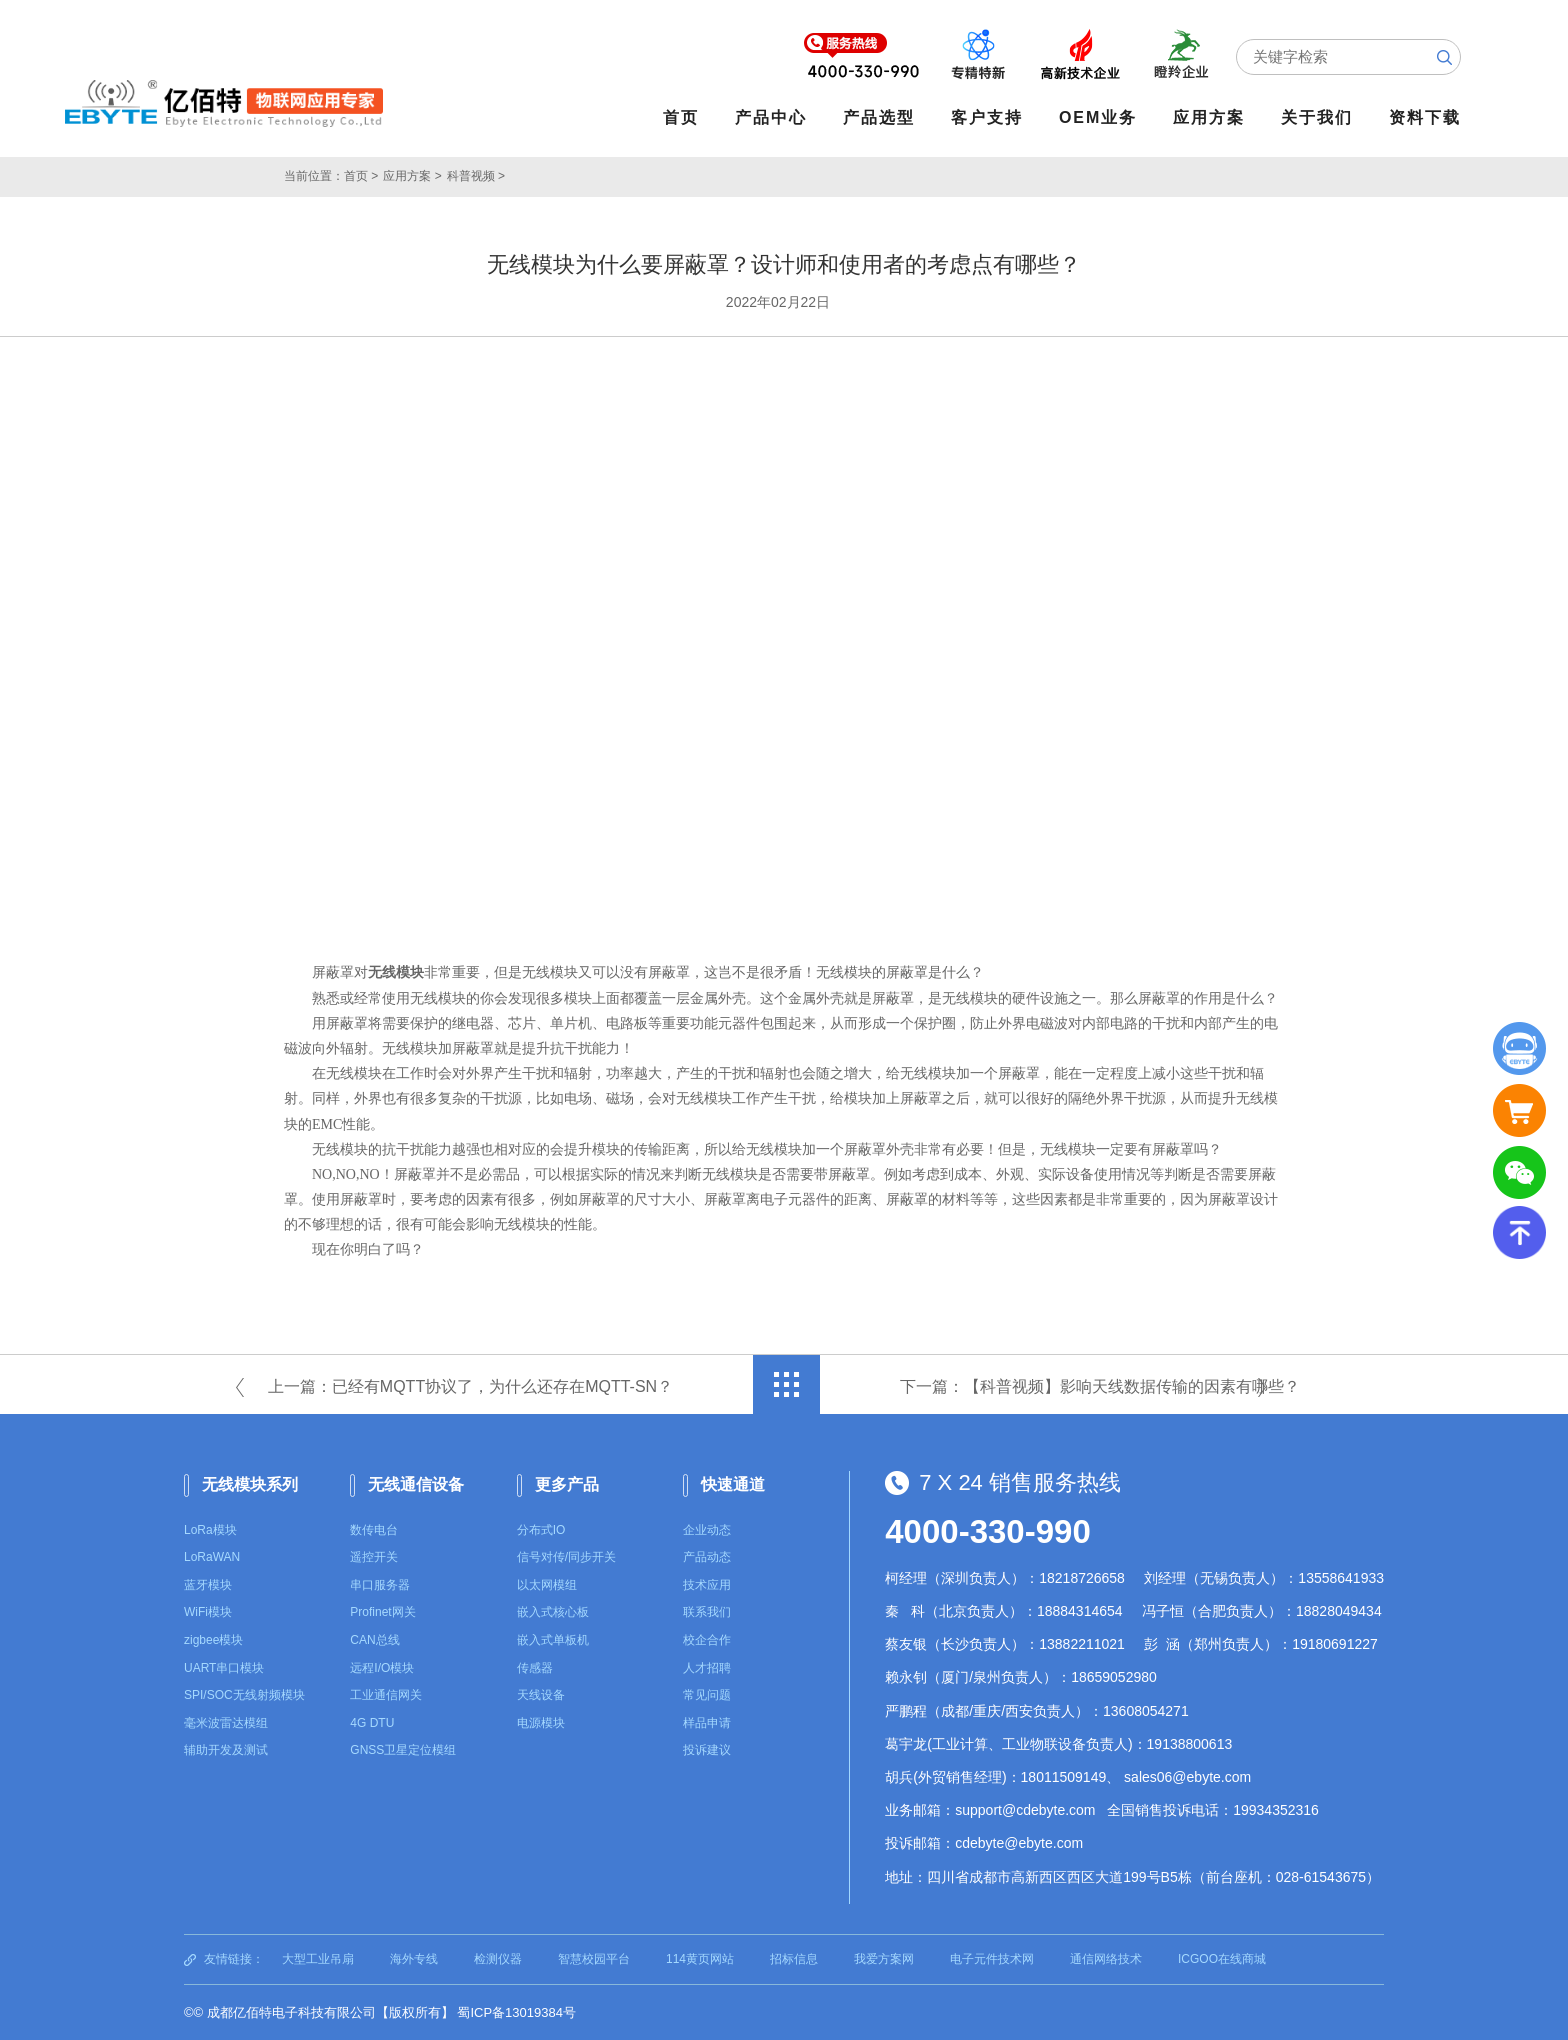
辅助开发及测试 (226, 1750)
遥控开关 (374, 1557)
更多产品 (567, 1484)
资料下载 (1426, 117)
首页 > (361, 176)
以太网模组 (547, 1585)
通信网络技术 (1106, 1958)
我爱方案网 (884, 1958)
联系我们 (707, 1612)
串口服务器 (380, 1585)
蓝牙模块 (208, 1585)
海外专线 (414, 1958)
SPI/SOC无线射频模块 (244, 1695)
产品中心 (772, 117)
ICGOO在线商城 (1222, 1958)
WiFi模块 (208, 1612)
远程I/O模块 (382, 1667)
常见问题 (707, 1695)
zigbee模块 (213, 1640)
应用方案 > (412, 176)
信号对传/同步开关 (566, 1557)
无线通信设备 (416, 1484)
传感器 (535, 1667)
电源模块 (541, 1723)
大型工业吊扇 (318, 1958)
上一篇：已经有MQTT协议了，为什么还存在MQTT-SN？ (470, 1386)
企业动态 (707, 1529)
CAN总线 (374, 1640)
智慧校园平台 (594, 1958)
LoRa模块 (210, 1529)
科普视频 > (476, 176)
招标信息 (794, 1958)
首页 (682, 117)
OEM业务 (1099, 117)
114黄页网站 (700, 1958)
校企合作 (707, 1640)
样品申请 (707, 1723)
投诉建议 (707, 1750)
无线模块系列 (250, 1484)
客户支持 (988, 117)
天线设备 (541, 1695)
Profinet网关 (382, 1612)
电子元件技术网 (992, 1958)
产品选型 (880, 117)
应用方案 (1210, 117)
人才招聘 (707, 1667)
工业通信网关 (386, 1695)
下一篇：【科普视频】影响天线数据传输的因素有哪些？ (1100, 1386)
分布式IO (541, 1529)
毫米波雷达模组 (226, 1723)
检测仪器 (498, 1958)
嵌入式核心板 (553, 1612)
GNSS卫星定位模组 (403, 1750)
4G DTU (372, 1723)
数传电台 (374, 1529)
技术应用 (707, 1585)
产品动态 (707, 1557)
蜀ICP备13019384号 (516, 2012)
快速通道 (733, 1484)
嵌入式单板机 (553, 1640)
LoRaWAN (212, 1557)
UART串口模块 (224, 1667)
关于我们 (1318, 117)
